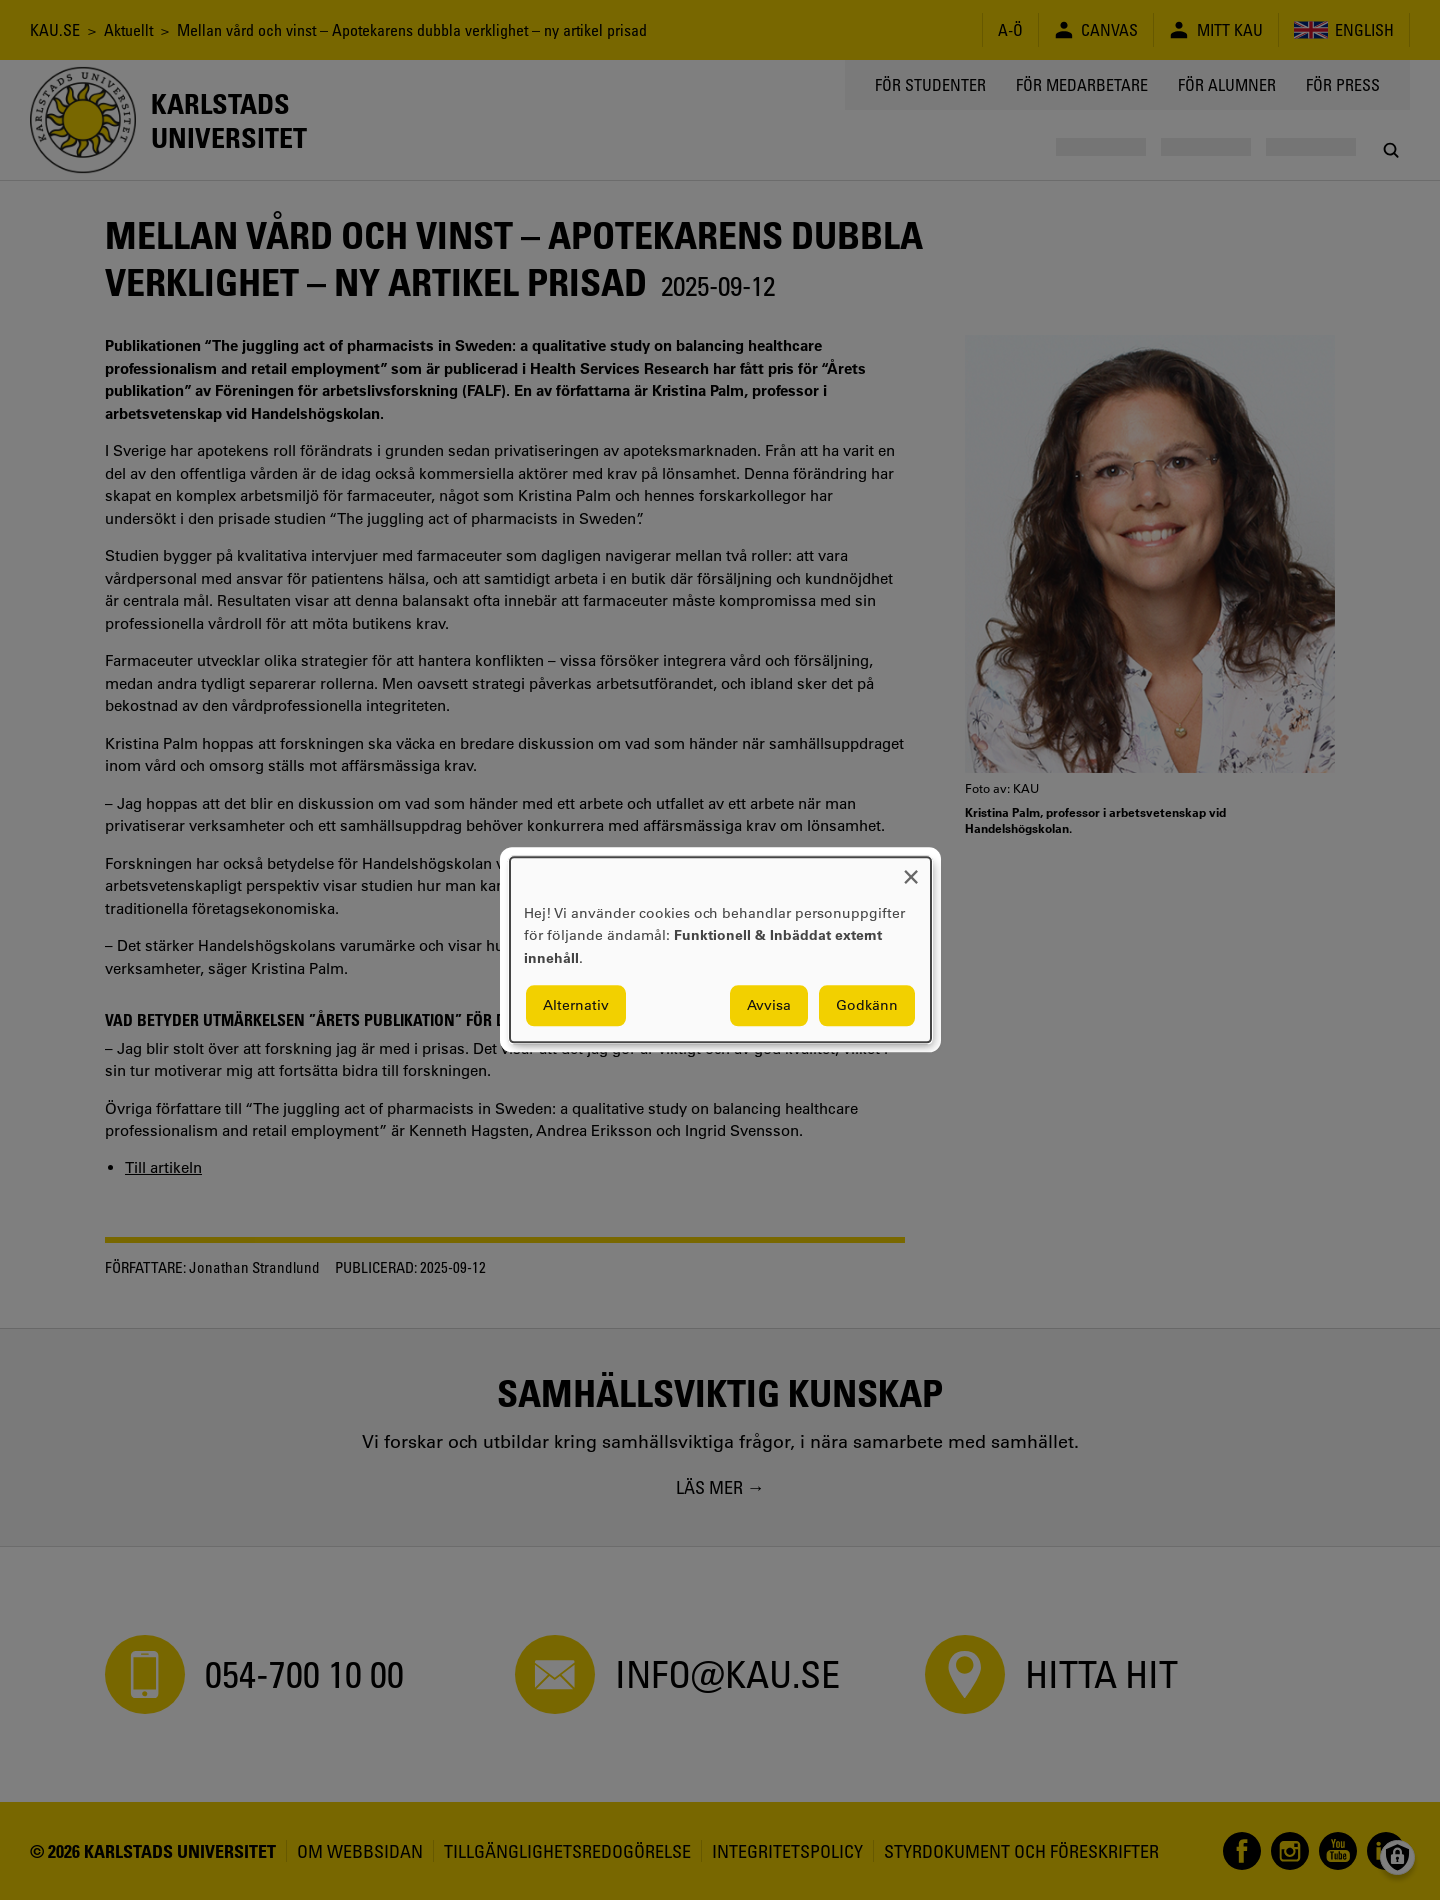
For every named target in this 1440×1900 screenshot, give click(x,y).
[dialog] (720, 949)
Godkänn (867, 1006)
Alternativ (576, 1006)
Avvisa (769, 1006)
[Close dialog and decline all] (911, 869)
